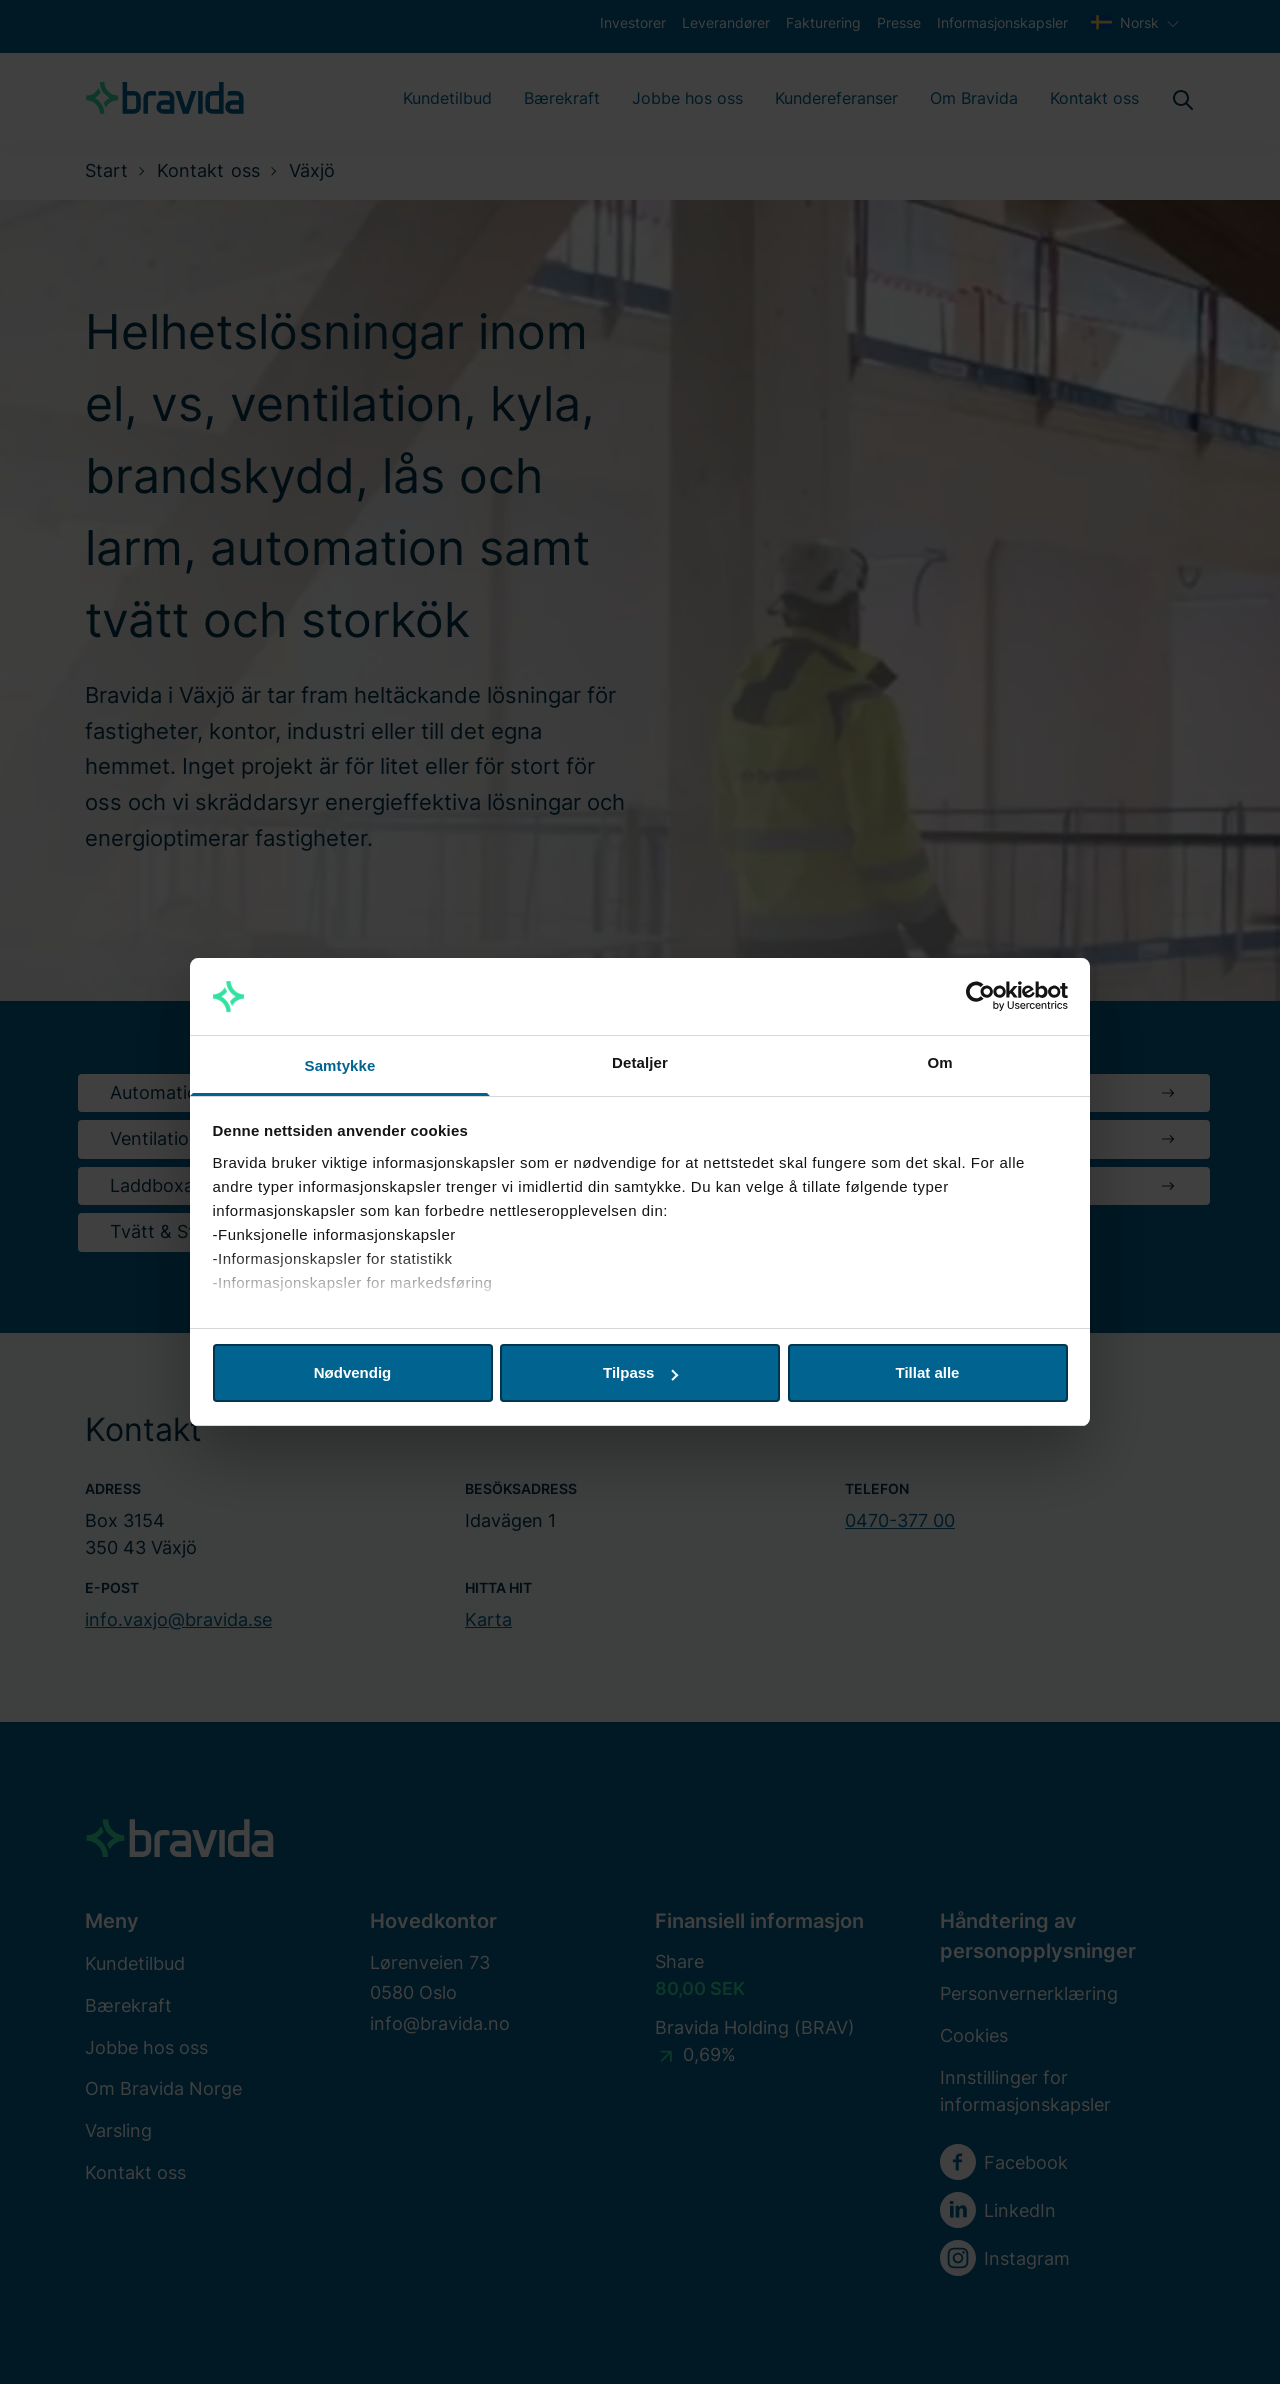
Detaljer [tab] (640, 1062)
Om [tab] (939, 1062)
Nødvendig (353, 1372)
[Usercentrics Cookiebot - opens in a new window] (980, 997)
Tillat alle (928, 1372)
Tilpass (640, 1372)
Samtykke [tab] (340, 1065)
